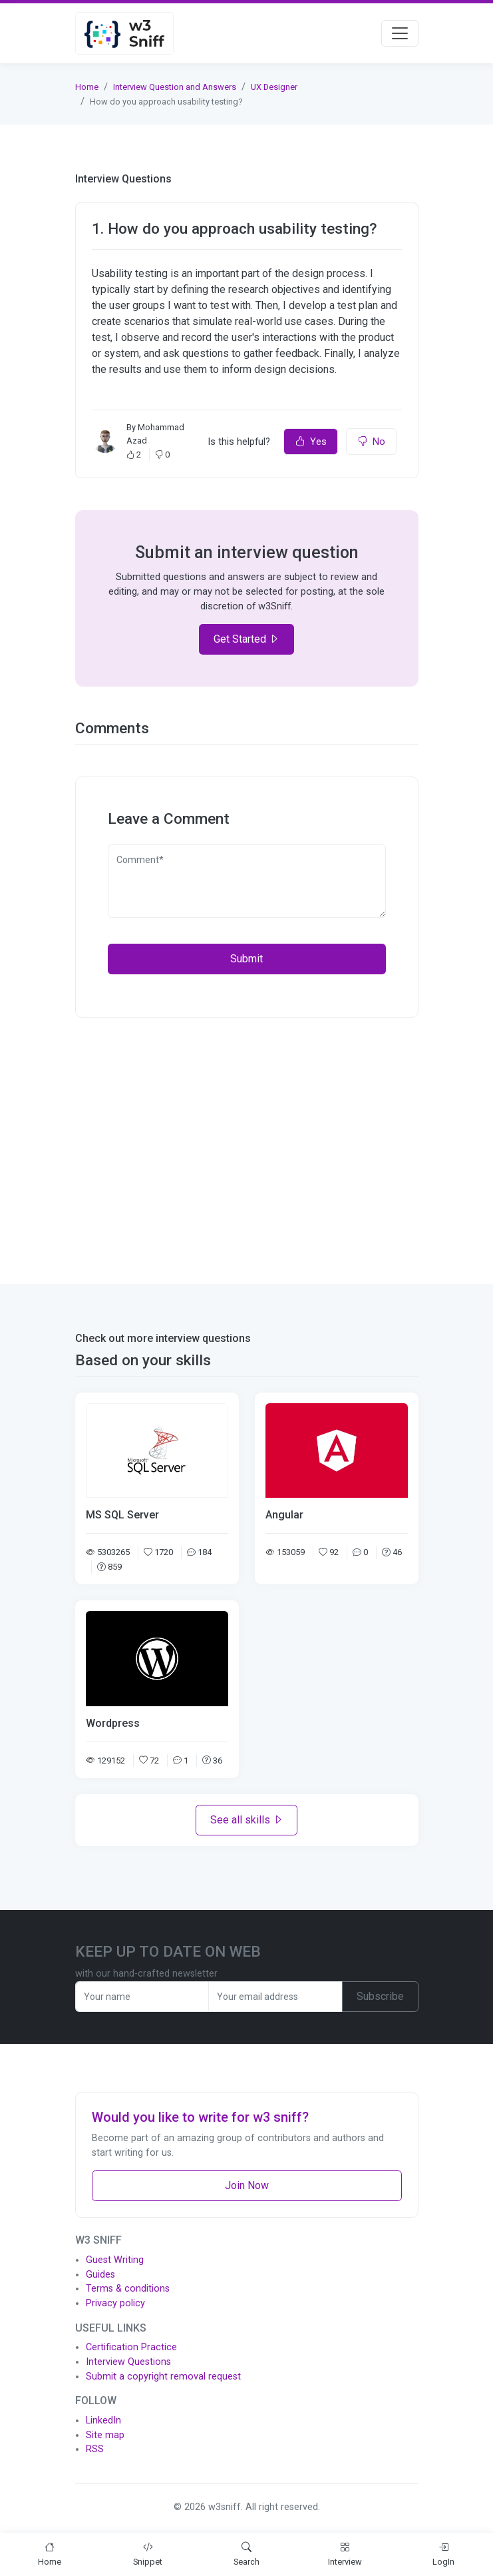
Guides (100, 2274)
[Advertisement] (246, 1143)
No (371, 441)
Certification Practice (131, 2347)
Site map (105, 2435)
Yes (311, 441)
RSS (95, 2449)
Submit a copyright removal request (163, 2376)
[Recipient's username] (142, 1996)
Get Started (246, 639)
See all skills (246, 1819)
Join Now (247, 2185)
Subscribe (380, 1996)
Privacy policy (115, 2303)
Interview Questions (128, 2362)
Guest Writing (115, 2260)
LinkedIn (103, 2420)
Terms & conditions (128, 2288)
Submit (246, 958)
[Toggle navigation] (399, 33)
